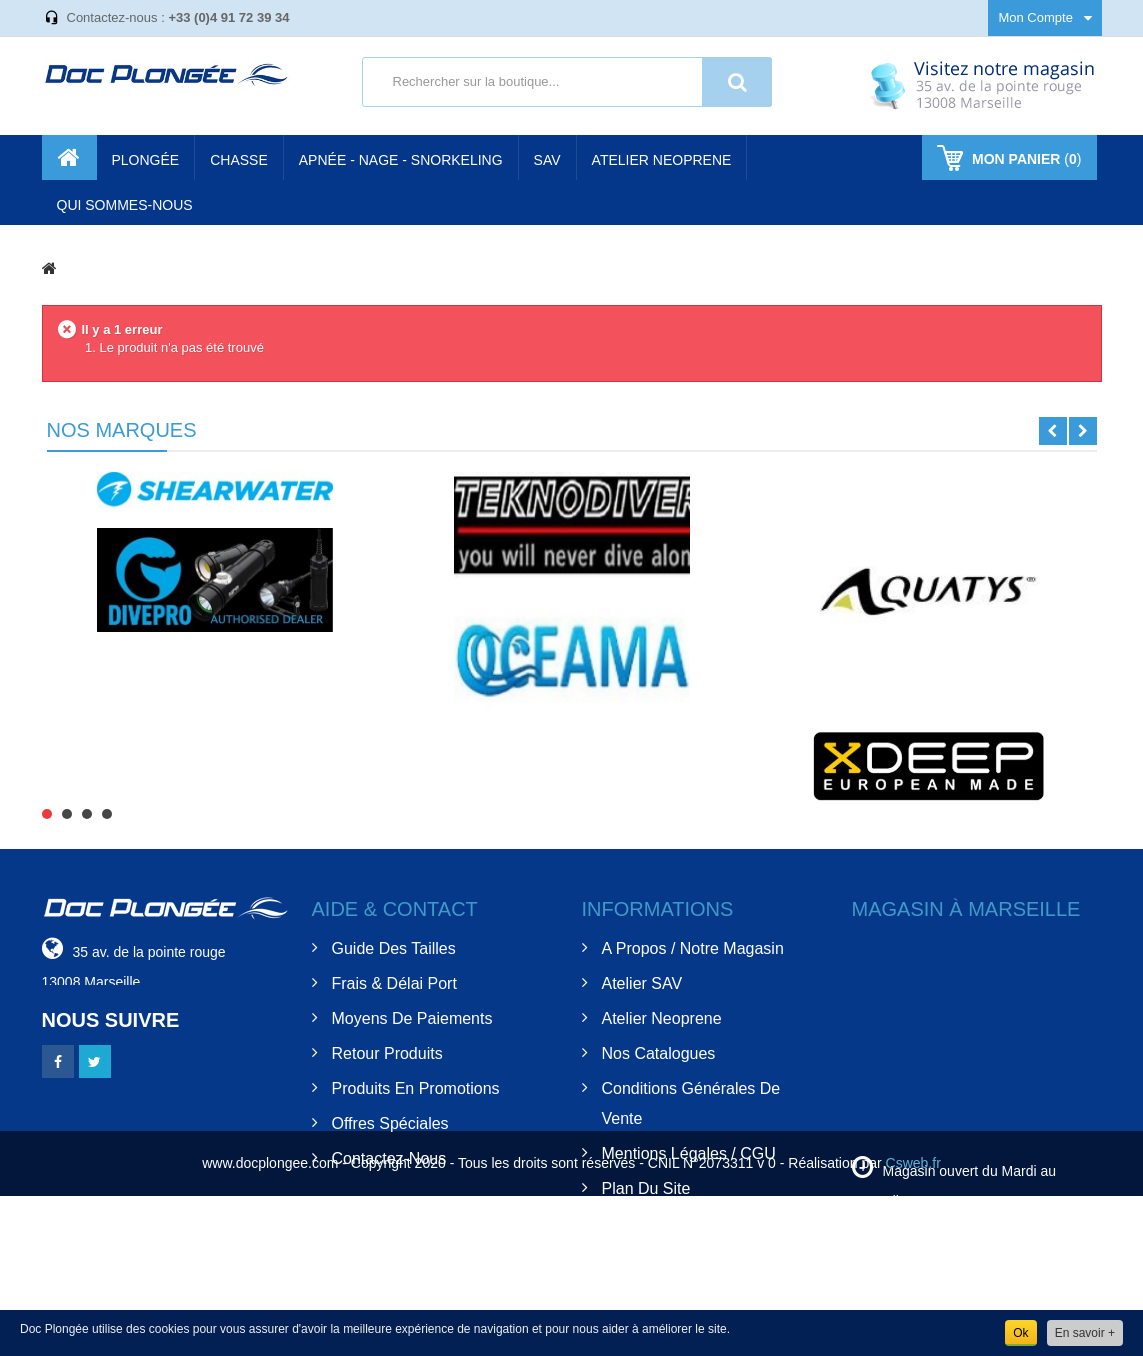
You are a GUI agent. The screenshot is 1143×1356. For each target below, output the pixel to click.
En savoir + (1085, 1333)
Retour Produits (387, 1053)
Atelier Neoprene (662, 1018)
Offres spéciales (390, 1123)
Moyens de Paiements (412, 1018)
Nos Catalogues (659, 1053)
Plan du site (646, 1188)
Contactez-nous (389, 1158)
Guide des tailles (394, 948)
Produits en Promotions (416, 1088)
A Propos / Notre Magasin (693, 948)
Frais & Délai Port (394, 983)
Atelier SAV (642, 983)
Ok (1020, 1333)
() (1024, 159)
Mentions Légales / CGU (689, 1153)
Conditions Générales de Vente (691, 1103)
